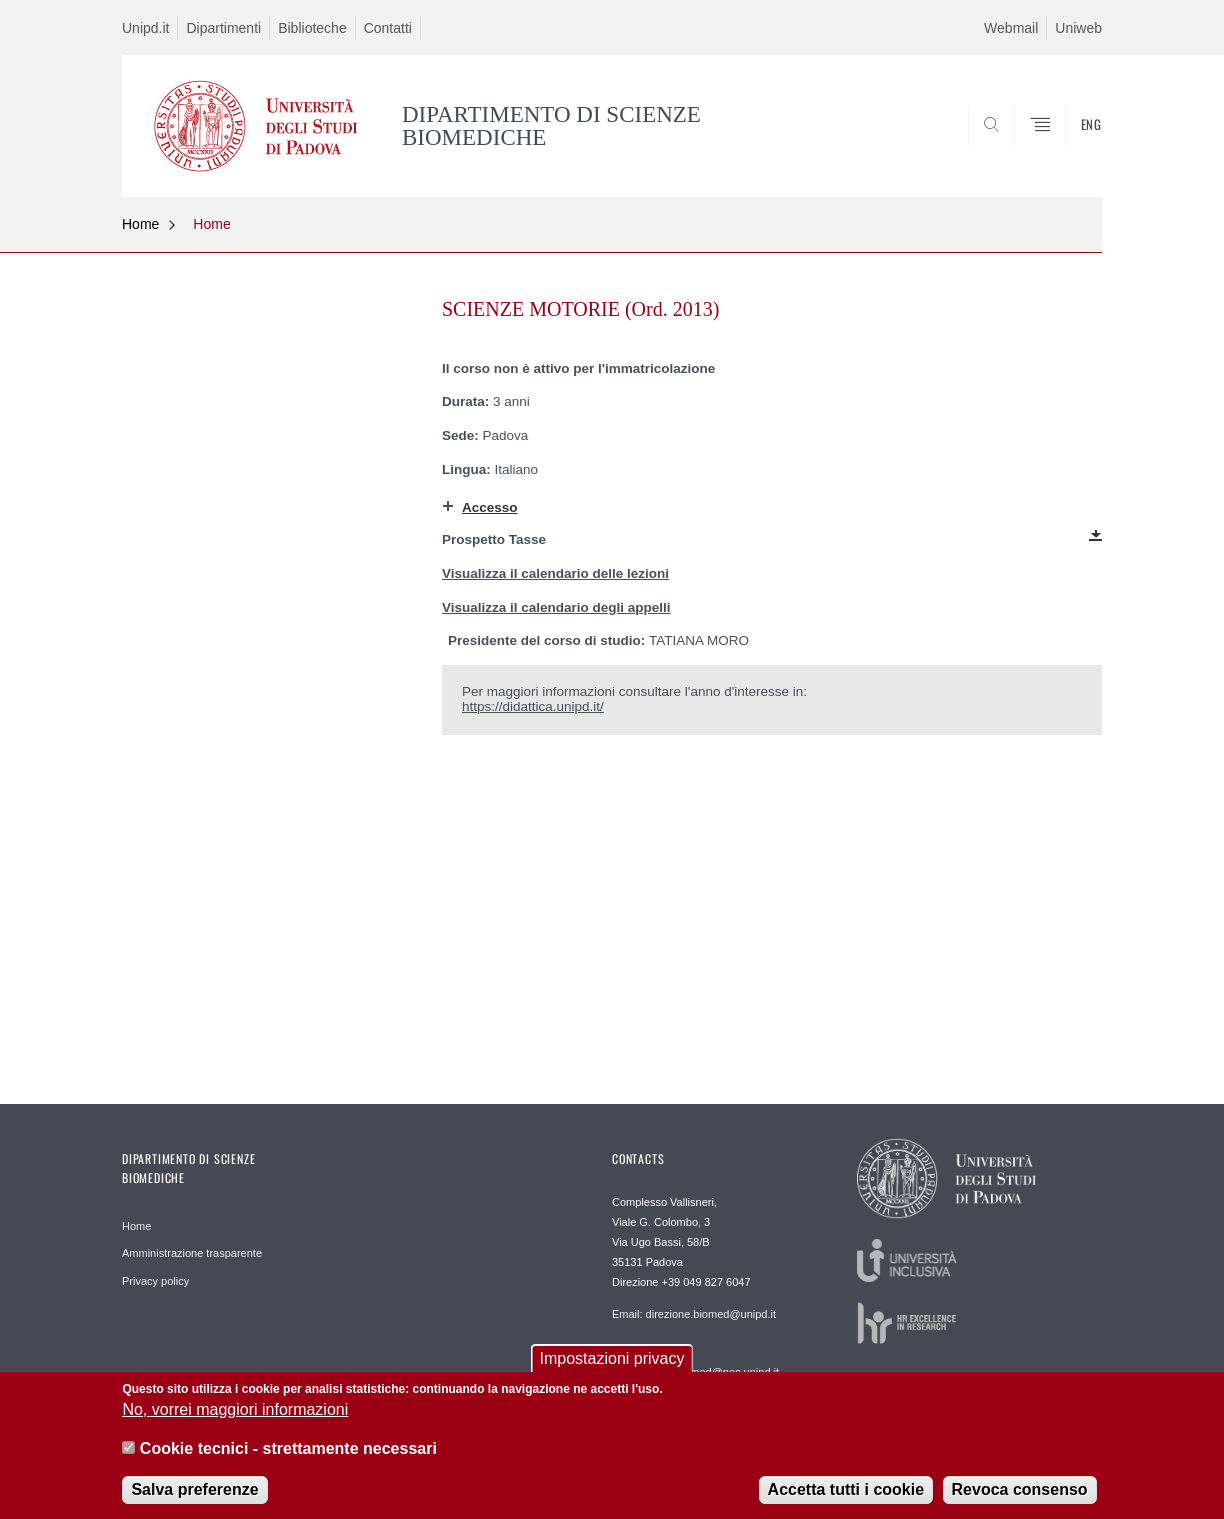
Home (140, 224)
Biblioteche (312, 28)
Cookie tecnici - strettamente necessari (288, 1452)
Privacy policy (155, 1281)
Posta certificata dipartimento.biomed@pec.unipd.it (695, 1365)
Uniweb (1078, 28)
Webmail (1011, 28)
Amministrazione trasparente (192, 1253)
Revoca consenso (1020, 1494)
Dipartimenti (223, 28)
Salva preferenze (194, 1494)
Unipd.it (145, 28)
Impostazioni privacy (612, 1362)
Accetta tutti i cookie (846, 1494)
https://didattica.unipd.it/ (533, 706)
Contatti (388, 28)
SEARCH (1067, 148)
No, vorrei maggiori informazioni (235, 1414)
